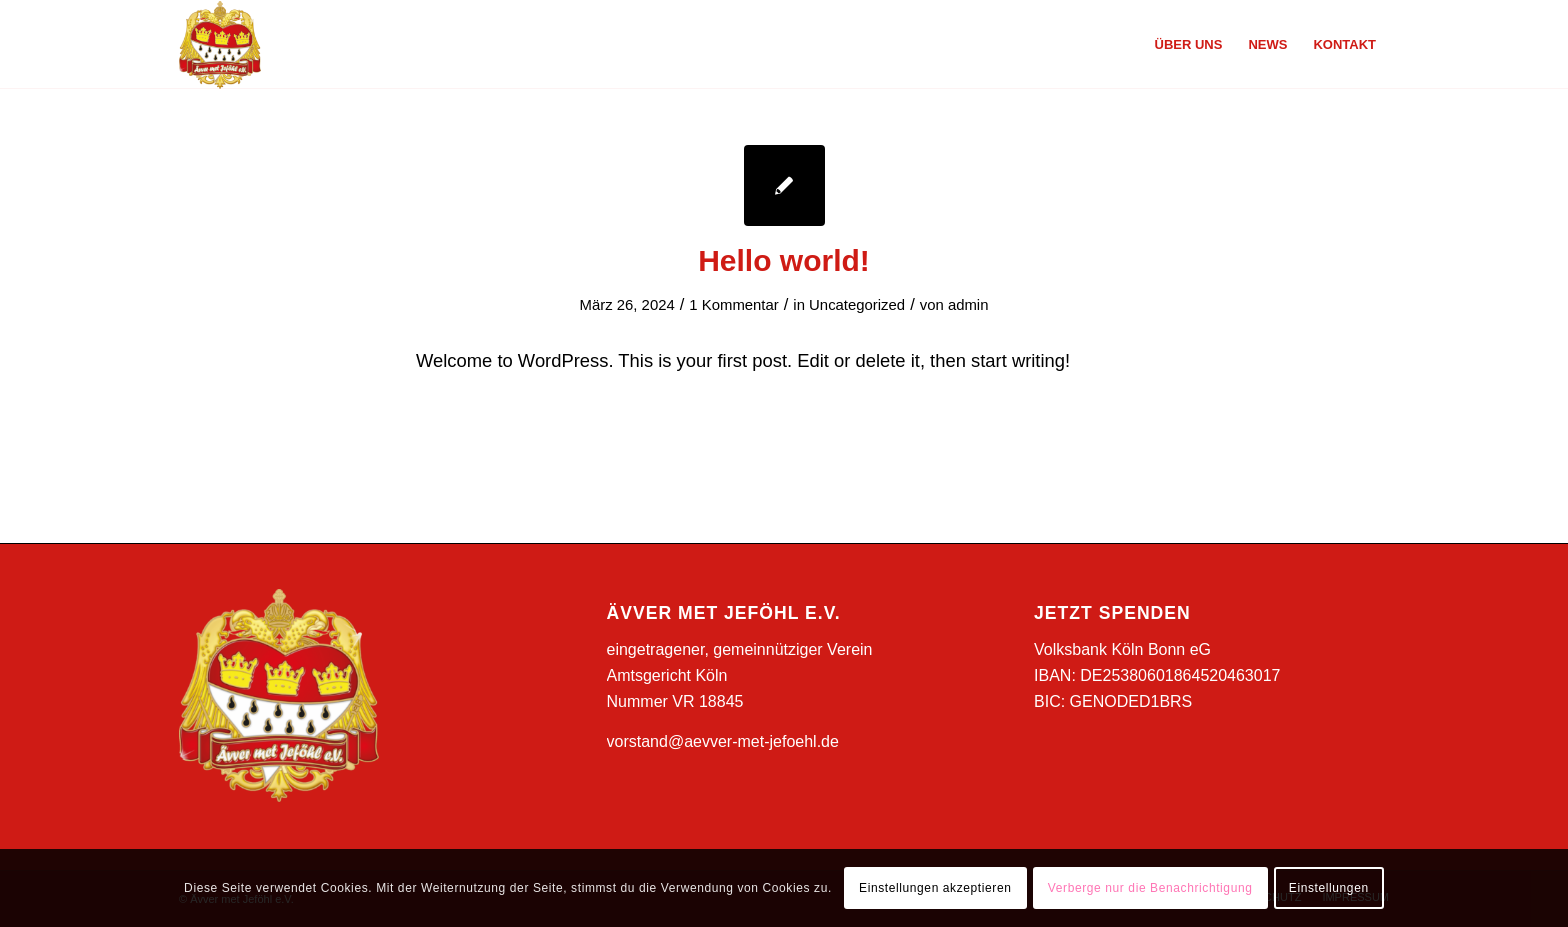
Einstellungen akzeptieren (935, 888)
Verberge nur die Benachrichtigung (1150, 888)
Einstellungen (1329, 888)
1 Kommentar (733, 305)
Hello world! (784, 260)
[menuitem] (1189, 45)
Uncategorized (857, 305)
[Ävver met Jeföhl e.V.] (220, 45)
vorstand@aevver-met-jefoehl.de (723, 741)
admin (968, 305)
